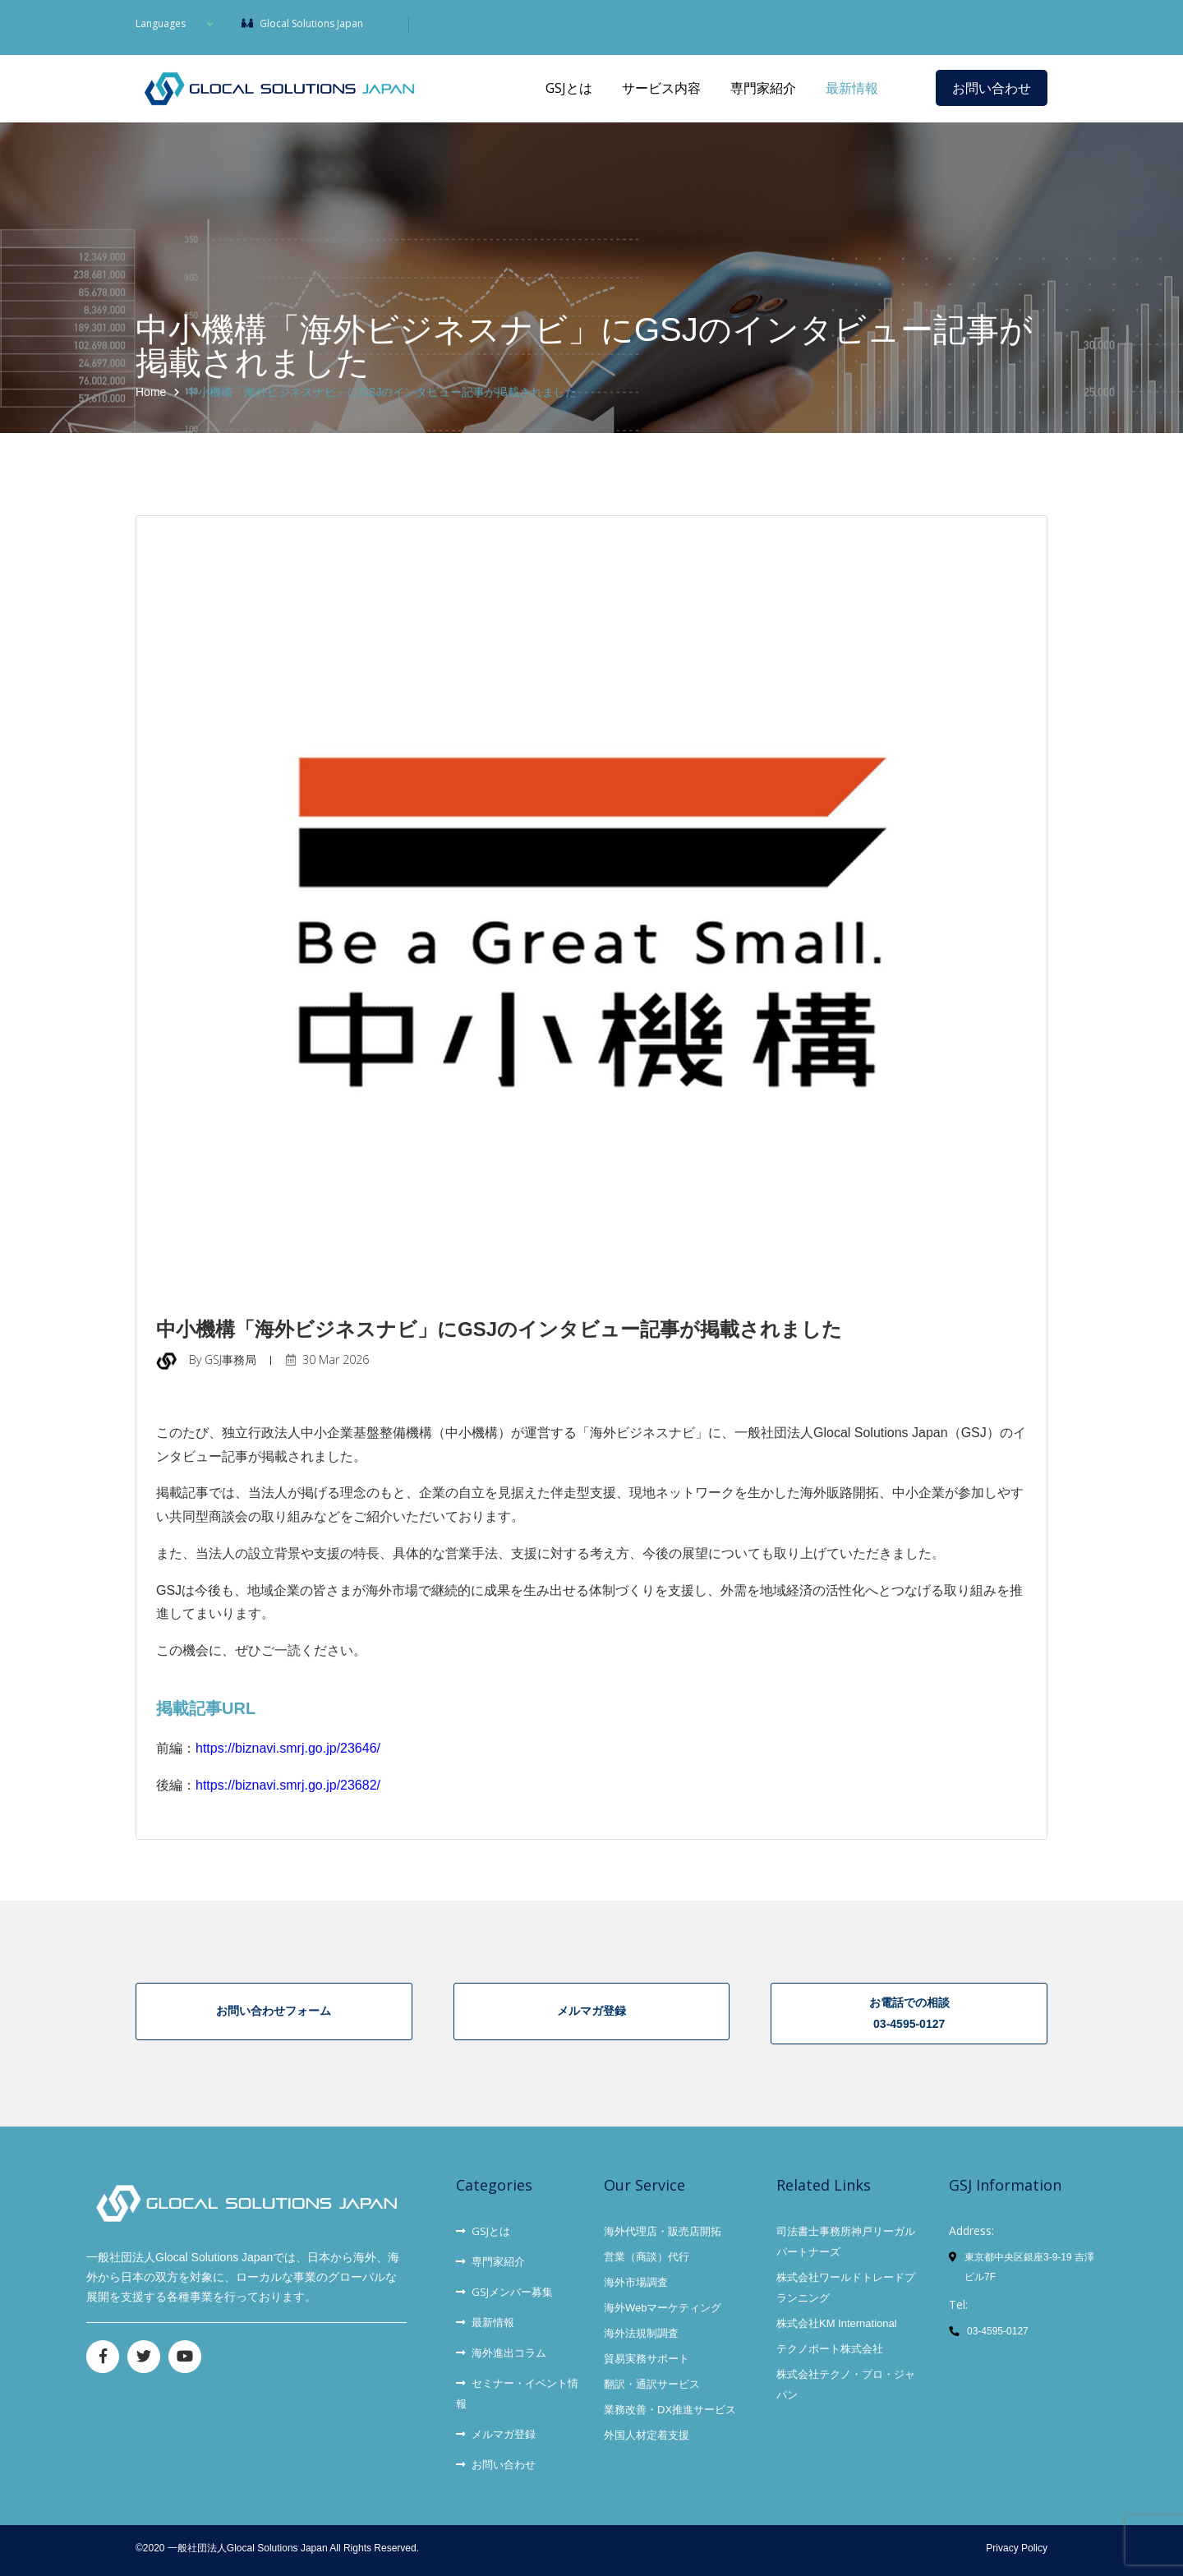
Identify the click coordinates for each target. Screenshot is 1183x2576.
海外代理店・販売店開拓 (662, 2227)
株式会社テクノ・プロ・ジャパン (845, 2380)
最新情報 (852, 88)
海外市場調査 (636, 2278)
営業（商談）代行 (646, 2253)
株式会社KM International (836, 2319)
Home (151, 392)
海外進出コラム (501, 2348)
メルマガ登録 (496, 2429)
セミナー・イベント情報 (517, 2389)
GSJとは (568, 88)
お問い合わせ (991, 88)
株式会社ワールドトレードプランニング (845, 2283)
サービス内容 (661, 88)
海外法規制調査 (641, 2329)
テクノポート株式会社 (829, 2345)
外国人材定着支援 (646, 2431)
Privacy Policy (1016, 2544)
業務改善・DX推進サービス (670, 2405)
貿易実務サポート (646, 2354)
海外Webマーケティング (663, 2303)
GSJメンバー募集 (504, 2287)
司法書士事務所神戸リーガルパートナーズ (845, 2237)
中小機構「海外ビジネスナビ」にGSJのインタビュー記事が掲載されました (381, 392)
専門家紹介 (763, 88)
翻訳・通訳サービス (652, 2380)
